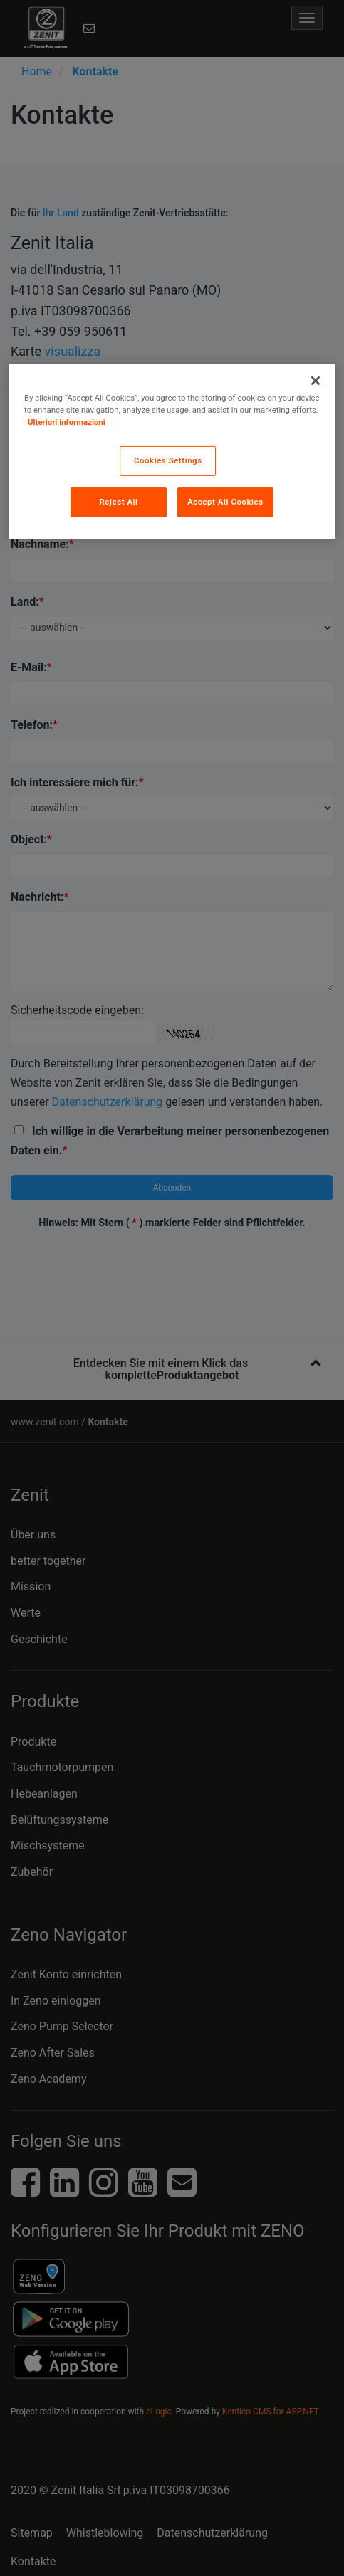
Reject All (118, 502)
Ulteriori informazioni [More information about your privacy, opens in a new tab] (66, 422)
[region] (172, 451)
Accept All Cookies (225, 502)
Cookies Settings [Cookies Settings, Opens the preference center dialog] (168, 460)
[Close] (315, 380)
